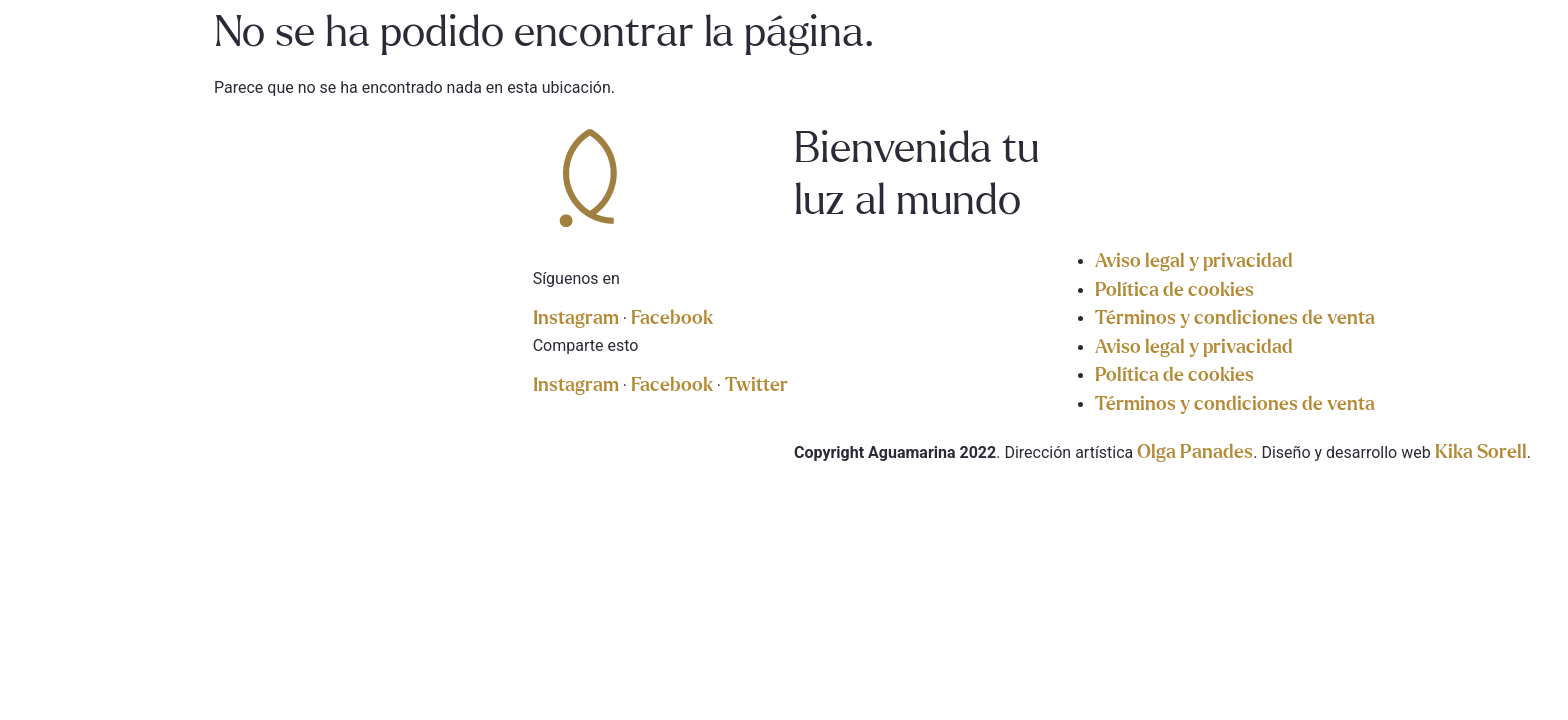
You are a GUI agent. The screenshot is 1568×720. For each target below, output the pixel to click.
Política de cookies (1174, 290)
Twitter (756, 385)
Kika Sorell (1481, 452)
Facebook (672, 318)
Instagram (578, 318)
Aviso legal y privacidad (1194, 261)
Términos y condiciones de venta (1235, 318)
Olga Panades (1195, 452)
